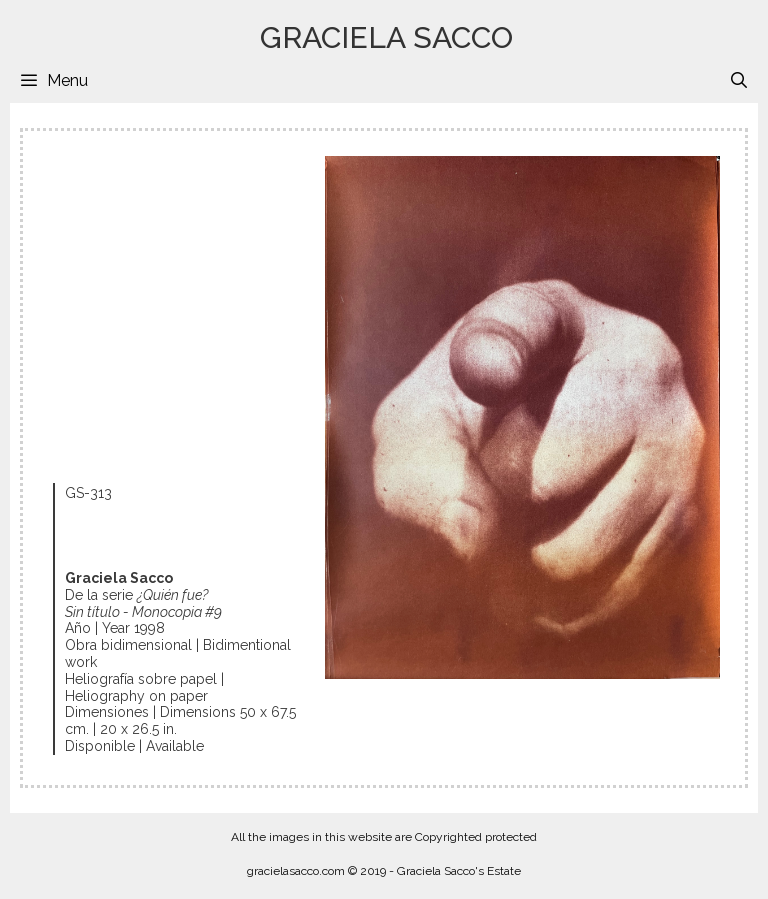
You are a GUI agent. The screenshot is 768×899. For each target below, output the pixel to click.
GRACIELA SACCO (386, 37)
